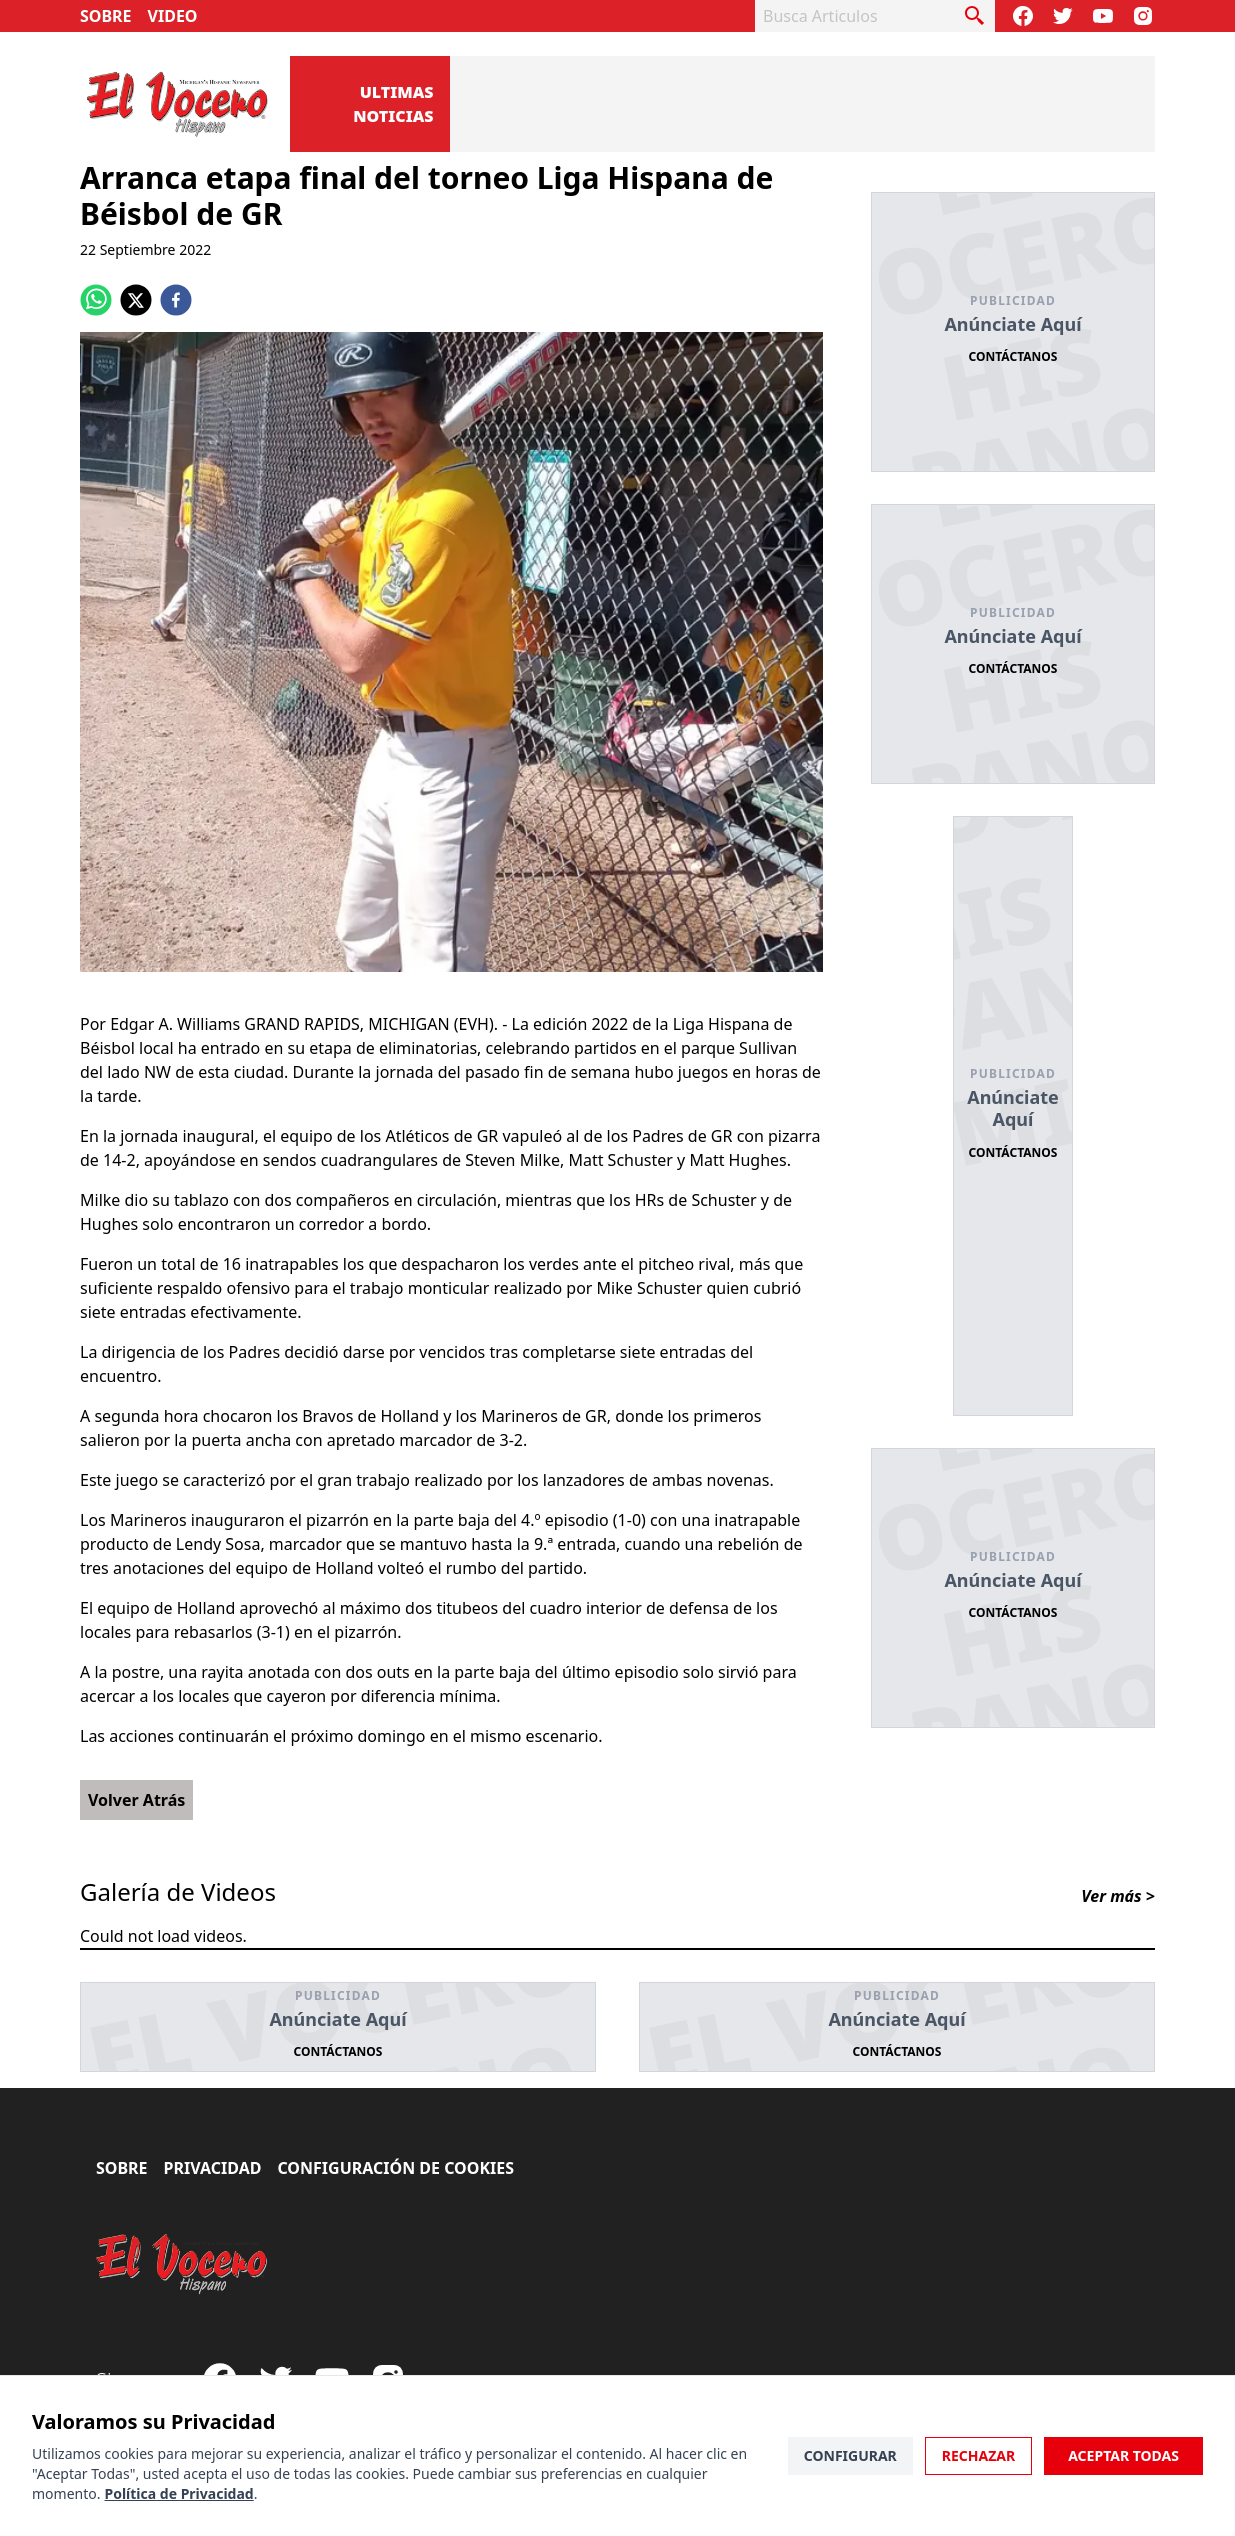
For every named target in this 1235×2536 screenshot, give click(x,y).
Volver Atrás (136, 1800)
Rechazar (978, 2455)
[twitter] (136, 300)
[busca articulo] (975, 16)
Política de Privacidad (178, 2493)
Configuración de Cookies (395, 2168)
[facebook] (176, 300)
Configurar (850, 2455)
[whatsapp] (96, 300)
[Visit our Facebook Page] (1023, 16)
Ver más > (1118, 1896)
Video (173, 16)
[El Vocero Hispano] (182, 2264)
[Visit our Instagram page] (1143, 16)
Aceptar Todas (1123, 2455)
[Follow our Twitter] (1063, 16)
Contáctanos (1013, 356)
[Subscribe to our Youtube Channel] (1103, 16)
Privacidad (213, 2168)
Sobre (106, 16)
